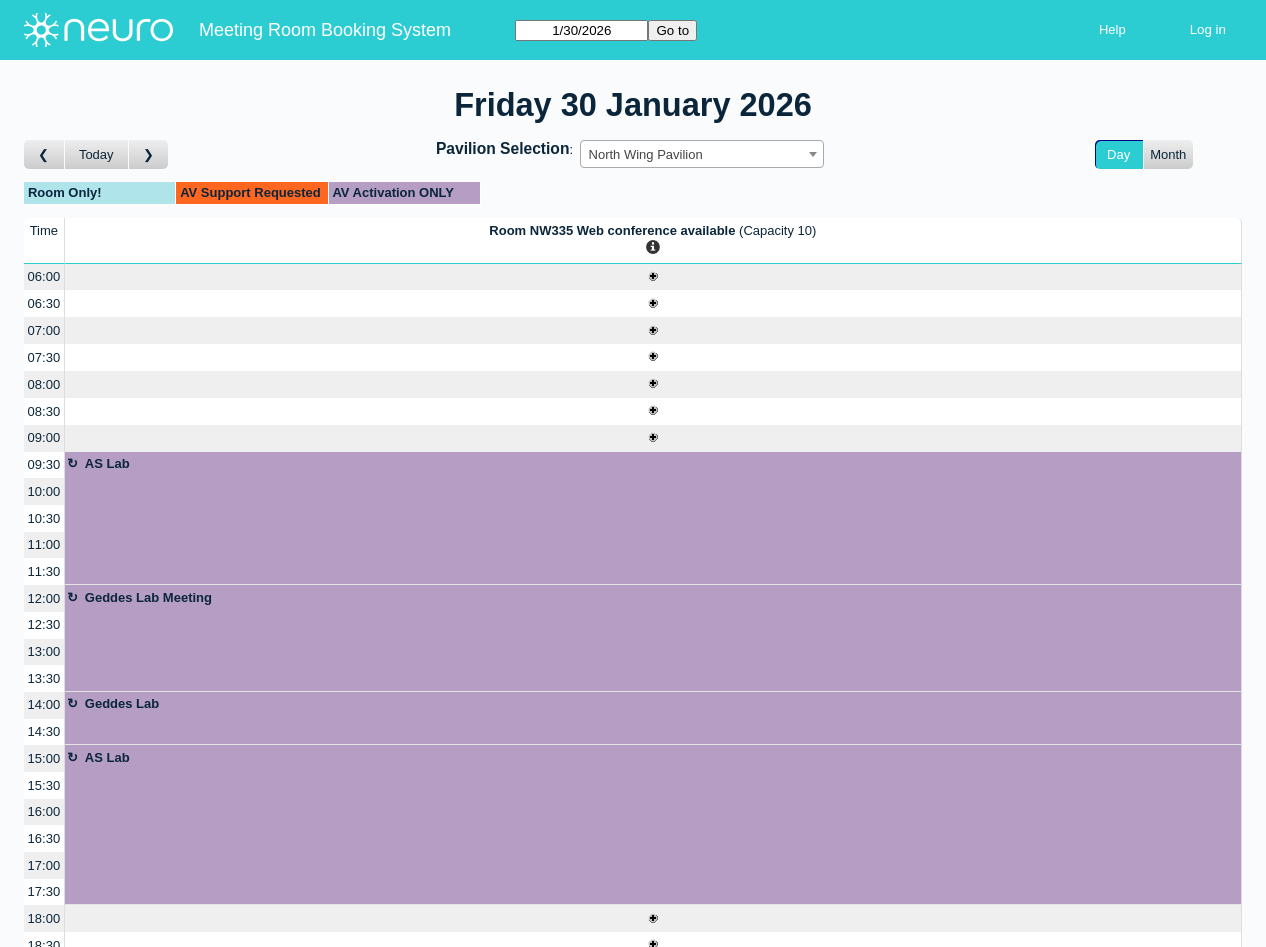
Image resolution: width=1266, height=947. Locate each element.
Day (1118, 154)
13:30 (44, 678)
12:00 (44, 598)
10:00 (44, 491)
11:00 (44, 544)
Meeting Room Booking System (325, 30)
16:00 (44, 811)
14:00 (44, 704)
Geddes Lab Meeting (148, 597)
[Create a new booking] (653, 277)
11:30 (44, 571)
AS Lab (107, 463)
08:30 (44, 411)
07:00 (44, 330)
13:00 (44, 651)
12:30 (44, 624)
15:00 (44, 758)
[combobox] (702, 154)
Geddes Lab (122, 703)
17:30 (44, 891)
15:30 (44, 785)
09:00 (44, 437)
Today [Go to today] (96, 154)
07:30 (44, 357)
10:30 (44, 518)
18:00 (44, 918)
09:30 (44, 464)
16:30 (44, 838)
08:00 (44, 384)
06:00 (44, 276)
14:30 (44, 731)
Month (1168, 154)
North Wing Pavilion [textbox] (646, 154)
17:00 (44, 865)
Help (1112, 29)
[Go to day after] (149, 154)
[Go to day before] (44, 154)
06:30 (44, 303)
